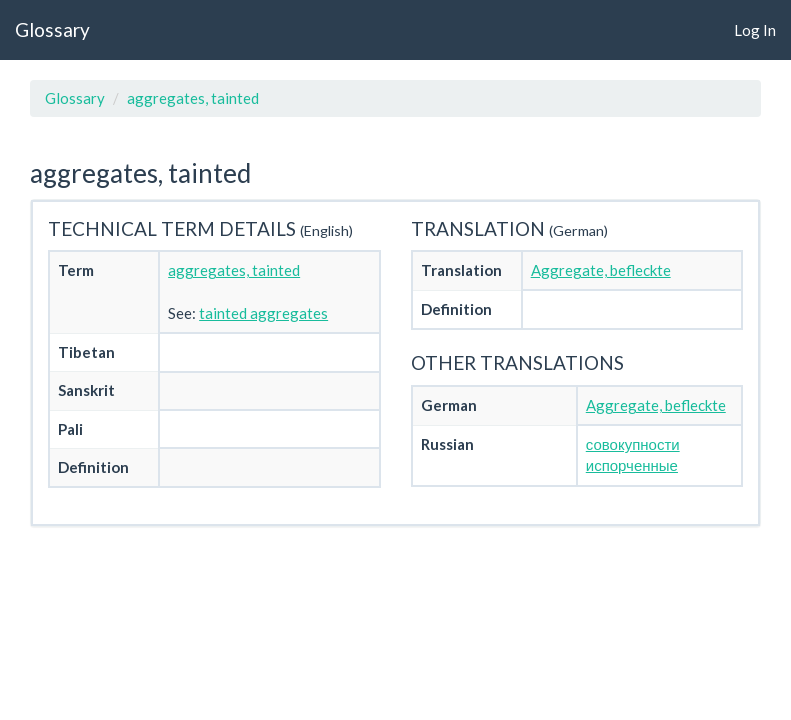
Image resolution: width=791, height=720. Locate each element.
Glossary (52, 29)
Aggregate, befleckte (601, 270)
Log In (755, 30)
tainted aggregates (263, 313)
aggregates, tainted (193, 98)
